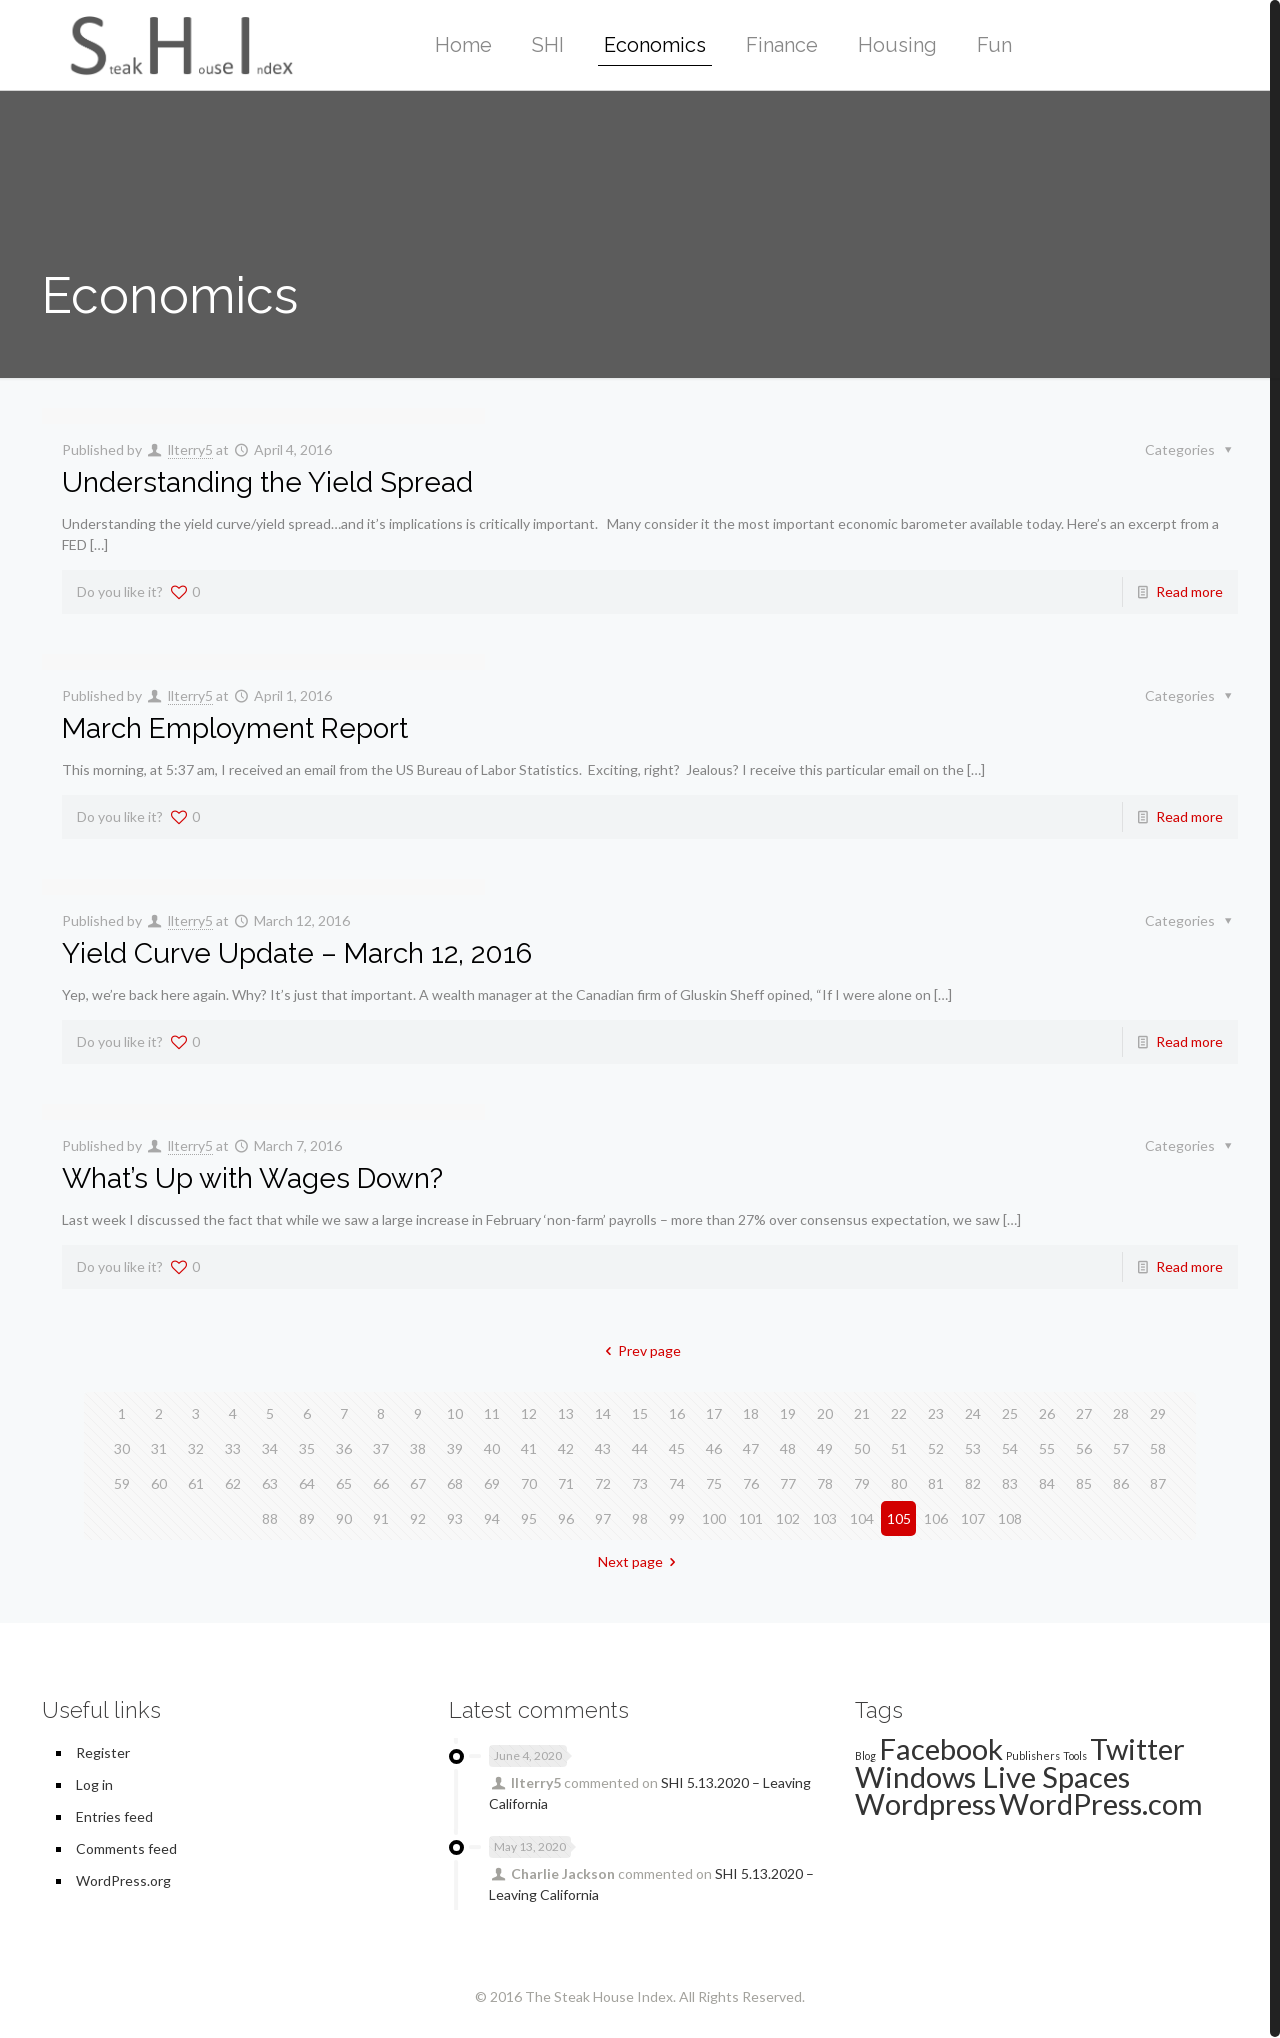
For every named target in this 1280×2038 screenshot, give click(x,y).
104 (862, 1518)
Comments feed (126, 1848)
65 (344, 1483)
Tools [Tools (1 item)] (1075, 1755)
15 (640, 1413)
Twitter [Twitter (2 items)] (1137, 1748)
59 (122, 1483)
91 (381, 1518)
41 (529, 1448)
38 (418, 1448)
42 (566, 1448)
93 (455, 1518)
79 (862, 1483)
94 (492, 1518)
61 (196, 1483)
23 (936, 1413)
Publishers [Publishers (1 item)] (1033, 1755)
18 (751, 1413)
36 (344, 1448)
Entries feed (114, 1816)
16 (677, 1413)
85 (1084, 1483)
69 (492, 1483)
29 (1158, 1413)
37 (381, 1448)
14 (603, 1413)
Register (103, 1752)
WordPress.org (123, 1880)
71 (566, 1483)
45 (677, 1448)
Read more (1189, 591)
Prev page (640, 1350)
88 (270, 1518)
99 (677, 1518)
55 (1047, 1448)
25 (1010, 1413)
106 (936, 1518)
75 (714, 1483)
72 (603, 1483)
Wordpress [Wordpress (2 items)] (925, 1803)
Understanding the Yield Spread (267, 482)
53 (973, 1448)
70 (529, 1483)
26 (1047, 1413)
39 (455, 1448)
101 (751, 1518)
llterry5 (190, 449)
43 (603, 1448)
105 (899, 1518)
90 (344, 1518)
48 (788, 1448)
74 (677, 1483)
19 (788, 1413)
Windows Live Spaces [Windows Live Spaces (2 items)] (992, 1776)
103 (825, 1518)
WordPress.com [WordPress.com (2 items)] (1101, 1803)
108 (1010, 1518)
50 (862, 1448)
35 (307, 1448)
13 (566, 1413)
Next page (640, 1561)
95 (529, 1518)
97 (603, 1518)
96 (566, 1518)
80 (899, 1483)
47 (751, 1448)
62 (233, 1483)
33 (233, 1448)
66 (381, 1483)
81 (936, 1483)
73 (640, 1483)
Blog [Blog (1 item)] (865, 1755)
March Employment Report (235, 728)
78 (825, 1483)
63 (270, 1483)
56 (1084, 1448)
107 (973, 1518)
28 (1121, 1413)
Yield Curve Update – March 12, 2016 (297, 953)
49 (825, 1448)
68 (455, 1483)
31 (159, 1448)
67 (418, 1483)
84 (1047, 1483)
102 (788, 1518)
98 (640, 1518)
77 (788, 1483)
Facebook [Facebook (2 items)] (941, 1748)
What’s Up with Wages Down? (252, 1178)
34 (270, 1448)
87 (1158, 1483)
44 (640, 1448)
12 (529, 1413)
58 (1158, 1448)
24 (973, 1413)
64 (307, 1483)
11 (492, 1413)
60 (159, 1483)
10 (455, 1413)
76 (751, 1483)
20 (825, 1413)
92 (418, 1518)
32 (196, 1448)
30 (122, 1448)
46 (714, 1448)
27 (1084, 1413)
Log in (94, 1784)
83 (1010, 1483)
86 (1121, 1483)
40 (492, 1448)
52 (936, 1448)
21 (862, 1413)
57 (1121, 1448)
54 (1010, 1448)
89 (307, 1518)
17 (714, 1413)
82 (973, 1483)
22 (899, 1413)
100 (714, 1518)
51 (899, 1448)
